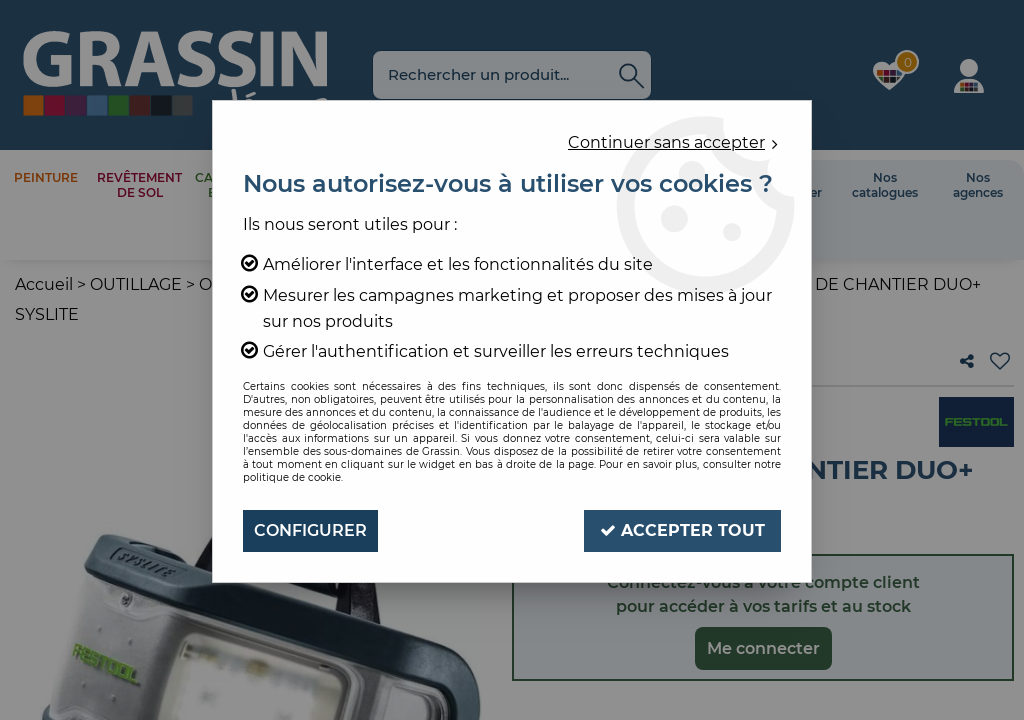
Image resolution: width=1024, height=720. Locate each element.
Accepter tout (682, 530)
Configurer (310, 530)
